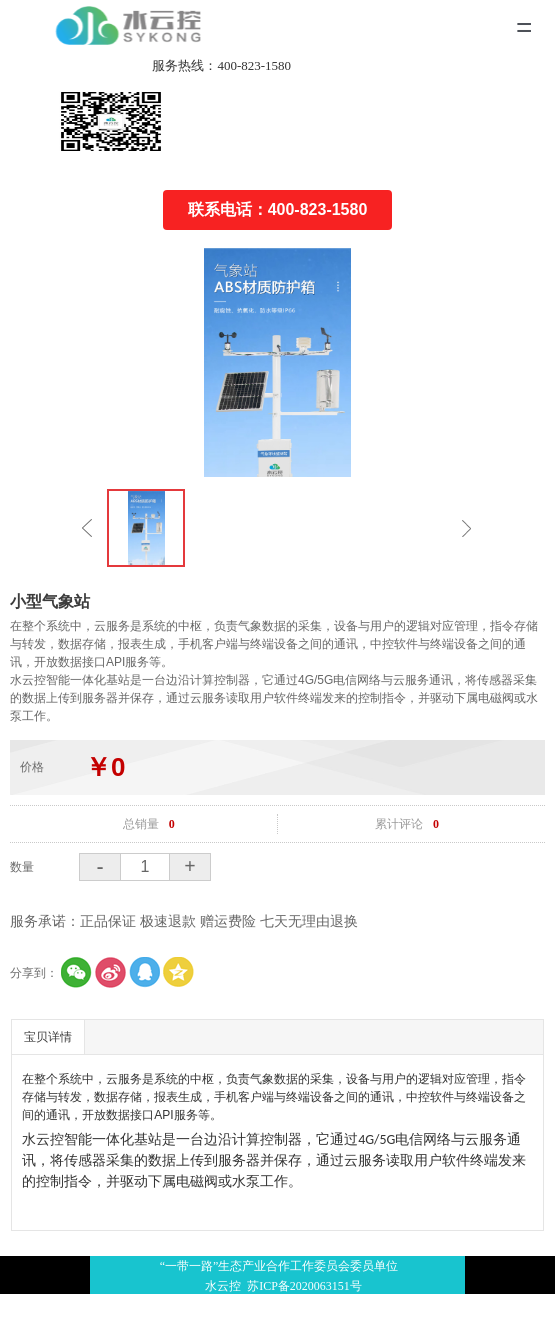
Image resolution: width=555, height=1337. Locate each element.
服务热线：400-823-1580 (221, 65)
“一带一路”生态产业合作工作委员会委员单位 (277, 1277)
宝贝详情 (48, 1037)
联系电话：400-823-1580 (278, 209)
